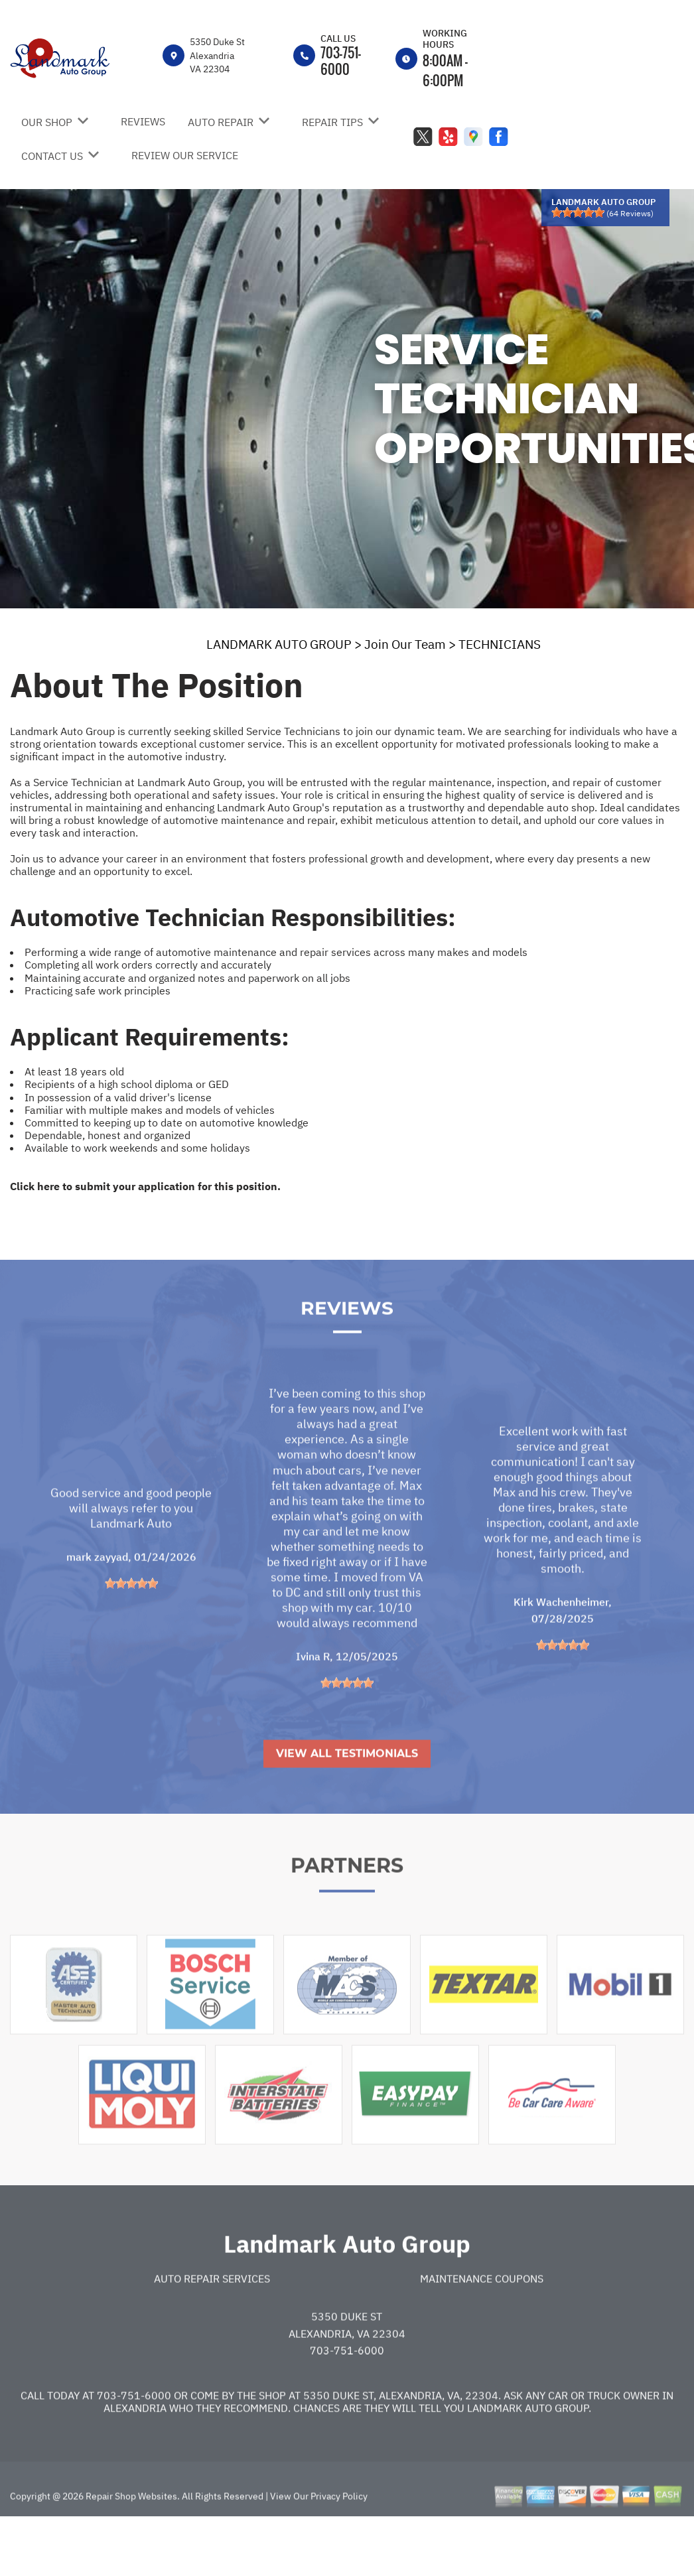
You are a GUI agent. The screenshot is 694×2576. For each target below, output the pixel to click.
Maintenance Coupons (481, 2316)
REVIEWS (143, 121)
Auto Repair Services (212, 2316)
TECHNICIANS (499, 644)
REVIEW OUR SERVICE (184, 155)
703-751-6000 (340, 60)
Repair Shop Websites (130, 2534)
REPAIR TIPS (332, 122)
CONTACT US (52, 156)
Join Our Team (405, 644)
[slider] (577, 212)
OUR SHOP (46, 122)
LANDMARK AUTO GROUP (279, 644)
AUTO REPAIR (220, 122)
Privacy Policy (339, 2534)
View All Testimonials (347, 1791)
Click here (35, 1186)
